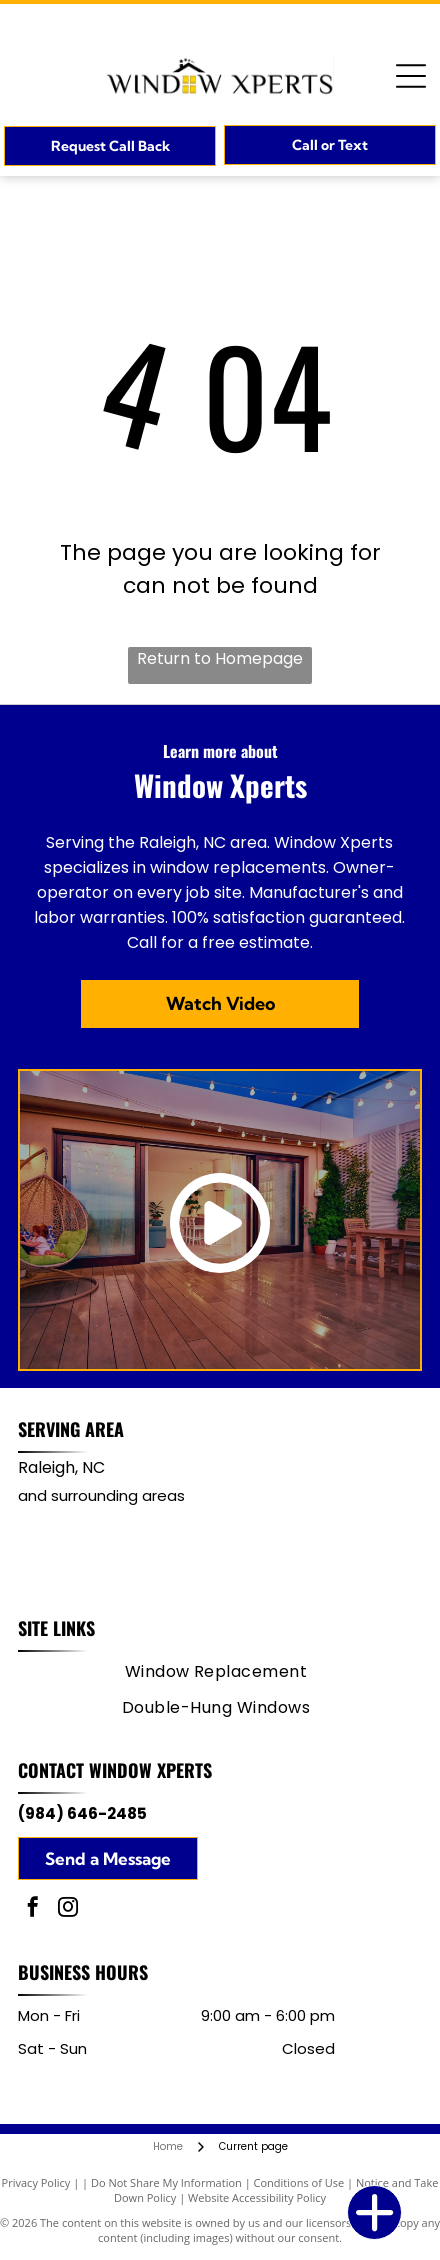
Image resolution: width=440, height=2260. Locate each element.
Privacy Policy (36, 2182)
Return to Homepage (220, 658)
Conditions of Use (299, 2182)
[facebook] (33, 1909)
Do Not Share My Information (166, 2182)
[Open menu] (411, 76)
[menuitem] (216, 1671)
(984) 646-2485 (82, 1813)
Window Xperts (150, 1770)
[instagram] (68, 1909)
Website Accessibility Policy (257, 2197)
